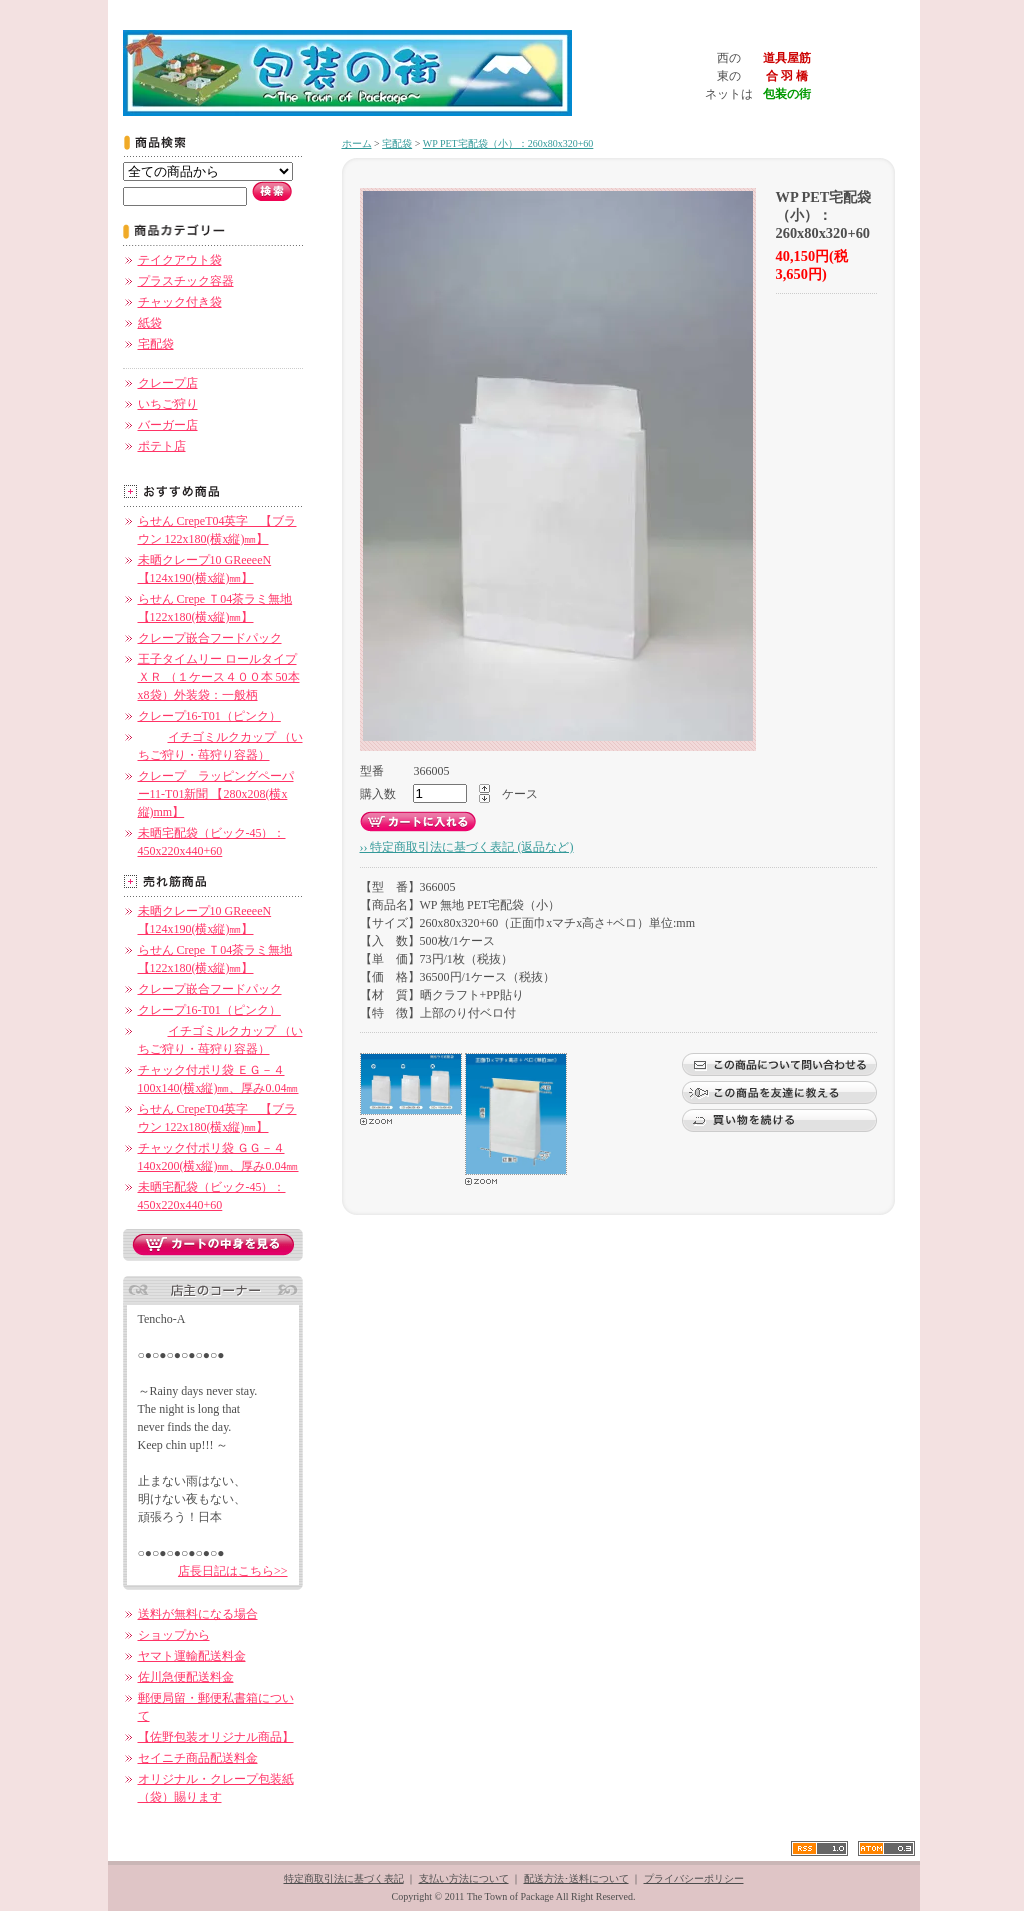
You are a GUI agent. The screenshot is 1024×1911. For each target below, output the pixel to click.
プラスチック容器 (186, 281)
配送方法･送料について (576, 1878)
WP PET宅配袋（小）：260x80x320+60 (508, 143)
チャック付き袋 (180, 302)
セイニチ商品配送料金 (198, 1758)
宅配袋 (156, 344)
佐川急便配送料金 (186, 1677)
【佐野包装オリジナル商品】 (216, 1737)
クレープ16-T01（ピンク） (209, 716)
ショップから (174, 1635)
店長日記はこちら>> (233, 1571)
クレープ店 (168, 383)
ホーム (357, 143)
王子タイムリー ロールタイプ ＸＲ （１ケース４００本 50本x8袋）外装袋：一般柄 (219, 677)
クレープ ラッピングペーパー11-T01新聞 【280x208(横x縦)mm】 (216, 794)
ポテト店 (162, 446)
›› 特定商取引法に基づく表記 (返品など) (467, 847)
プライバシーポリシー (694, 1878)
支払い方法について (464, 1878)
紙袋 (150, 323)
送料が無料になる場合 (198, 1614)
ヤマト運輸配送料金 (192, 1656)
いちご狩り (168, 404)
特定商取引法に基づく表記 (344, 1878)
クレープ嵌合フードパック (210, 638)
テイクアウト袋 (180, 260)
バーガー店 (168, 425)
